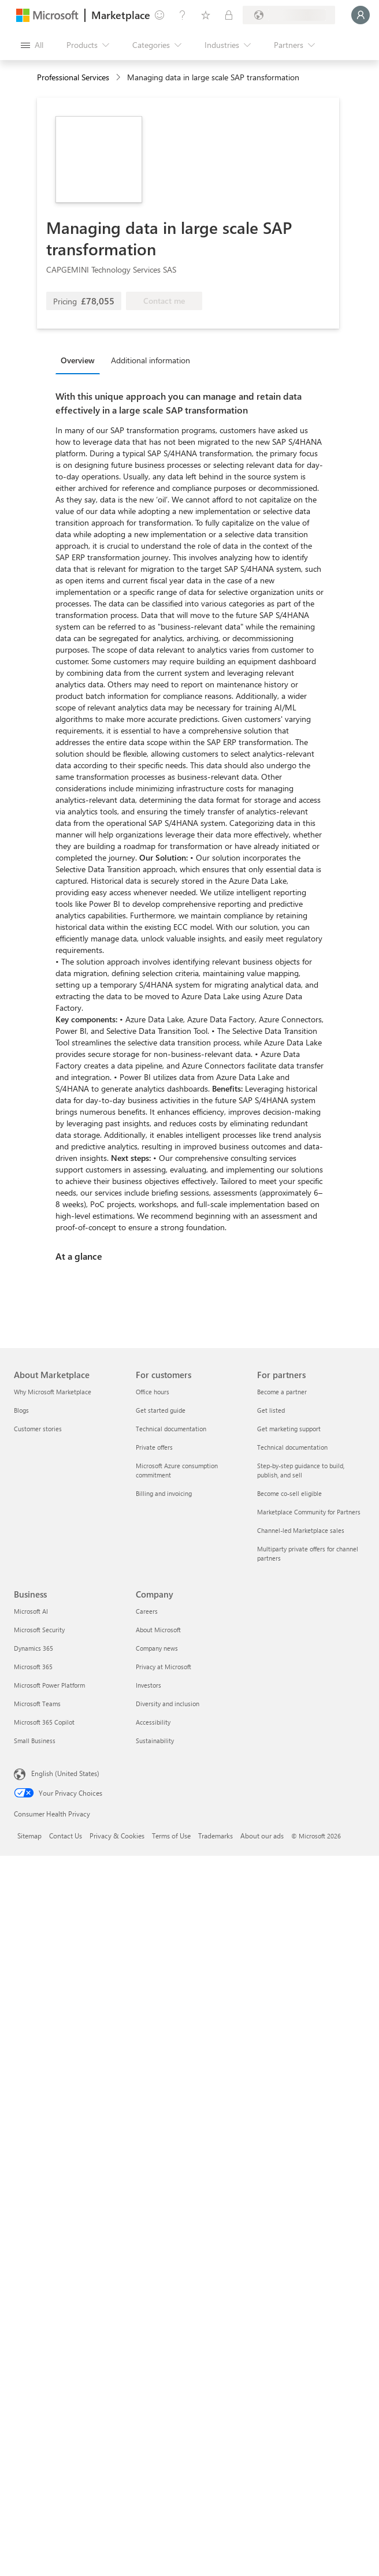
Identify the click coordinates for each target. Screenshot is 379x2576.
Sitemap (29, 1835)
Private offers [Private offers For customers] (154, 1447)
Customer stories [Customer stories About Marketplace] (38, 1428)
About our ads (262, 1835)
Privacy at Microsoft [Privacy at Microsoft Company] (163, 1666)
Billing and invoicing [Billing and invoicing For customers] (164, 1493)
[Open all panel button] (32, 45)
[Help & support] (182, 15)
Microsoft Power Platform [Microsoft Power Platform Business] (49, 1685)
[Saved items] (205, 15)
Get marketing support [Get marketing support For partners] (289, 1428)
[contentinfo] (119, 77)
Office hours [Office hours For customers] (152, 1391)
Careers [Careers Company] (147, 1611)
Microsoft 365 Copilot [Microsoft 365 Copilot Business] (44, 1722)
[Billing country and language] (289, 15)
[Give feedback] (159, 15)
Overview (78, 360)
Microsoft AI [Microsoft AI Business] (31, 1611)
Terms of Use (171, 1835)
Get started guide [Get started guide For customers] (160, 1410)
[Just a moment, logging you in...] (360, 15)
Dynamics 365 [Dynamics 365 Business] (33, 1648)
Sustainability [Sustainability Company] (155, 1740)
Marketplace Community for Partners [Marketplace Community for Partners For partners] (309, 1511)
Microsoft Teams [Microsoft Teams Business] (37, 1703)
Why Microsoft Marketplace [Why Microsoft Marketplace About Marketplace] (52, 1391)
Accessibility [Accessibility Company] (153, 1722)
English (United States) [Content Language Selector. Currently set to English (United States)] (65, 1773)
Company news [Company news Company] (157, 1648)
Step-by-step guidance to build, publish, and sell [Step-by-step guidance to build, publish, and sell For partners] (300, 1470)
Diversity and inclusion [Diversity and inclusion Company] (167, 1703)
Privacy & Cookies (117, 1835)
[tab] (80, 360)
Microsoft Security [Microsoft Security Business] (39, 1629)
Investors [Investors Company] (148, 1685)
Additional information (150, 360)
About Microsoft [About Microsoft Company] (158, 1629)
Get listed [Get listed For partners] (271, 1410)
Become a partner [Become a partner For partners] (282, 1391)
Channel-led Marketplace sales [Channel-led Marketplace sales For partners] (300, 1530)
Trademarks (215, 1835)
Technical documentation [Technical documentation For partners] (292, 1447)
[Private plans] (229, 15)
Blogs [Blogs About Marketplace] (21, 1410)
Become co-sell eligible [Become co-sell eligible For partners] (289, 1493)
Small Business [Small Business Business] (34, 1740)
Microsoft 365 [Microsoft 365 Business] (33, 1666)
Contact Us (65, 1835)
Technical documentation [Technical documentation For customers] (171, 1428)
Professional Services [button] (73, 77)
